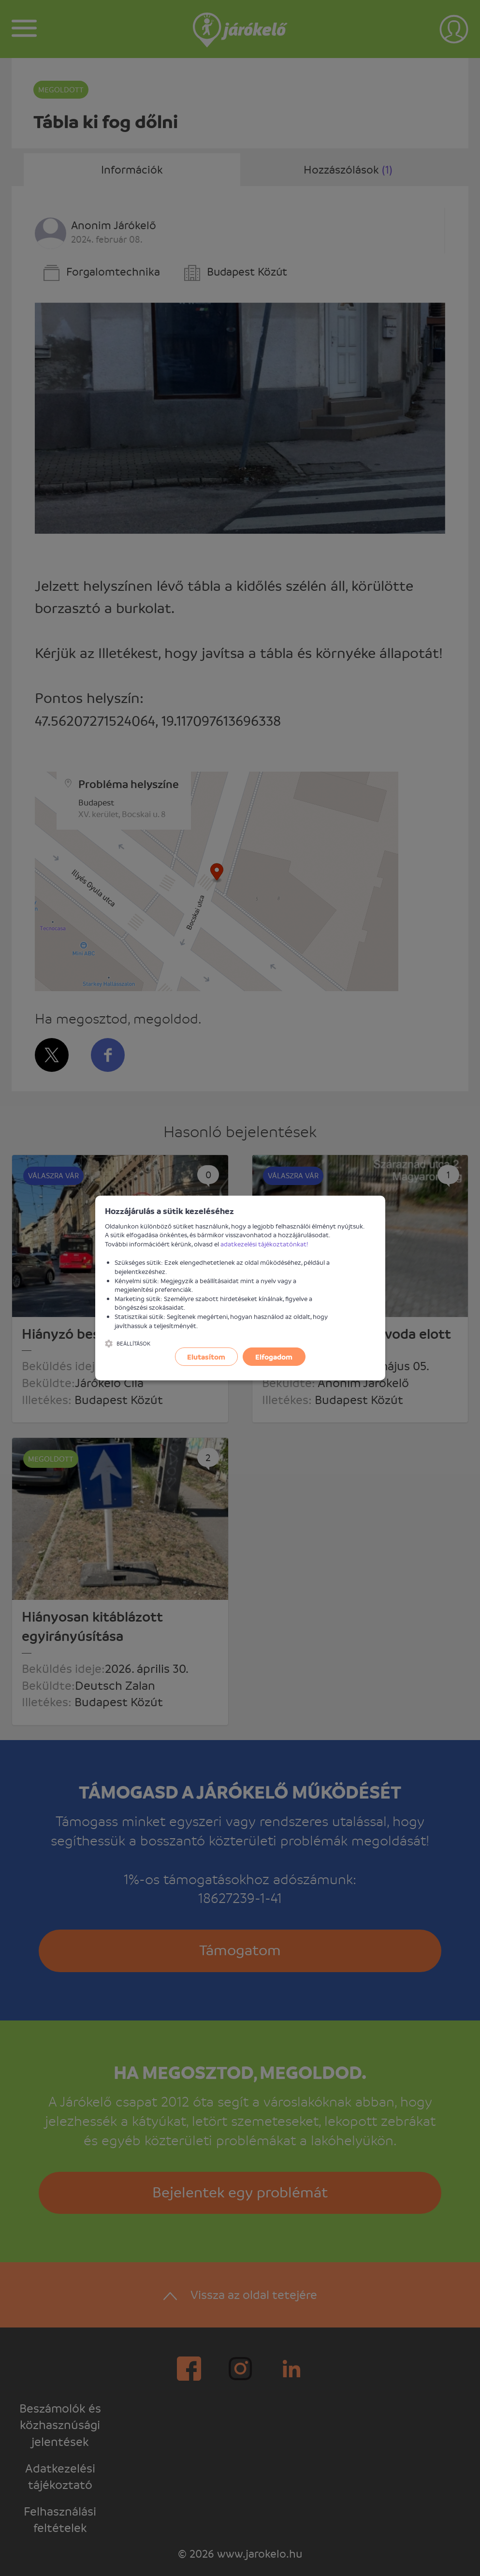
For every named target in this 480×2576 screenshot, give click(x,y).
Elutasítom (206, 1356)
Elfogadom (273, 1356)
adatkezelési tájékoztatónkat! (264, 1244)
